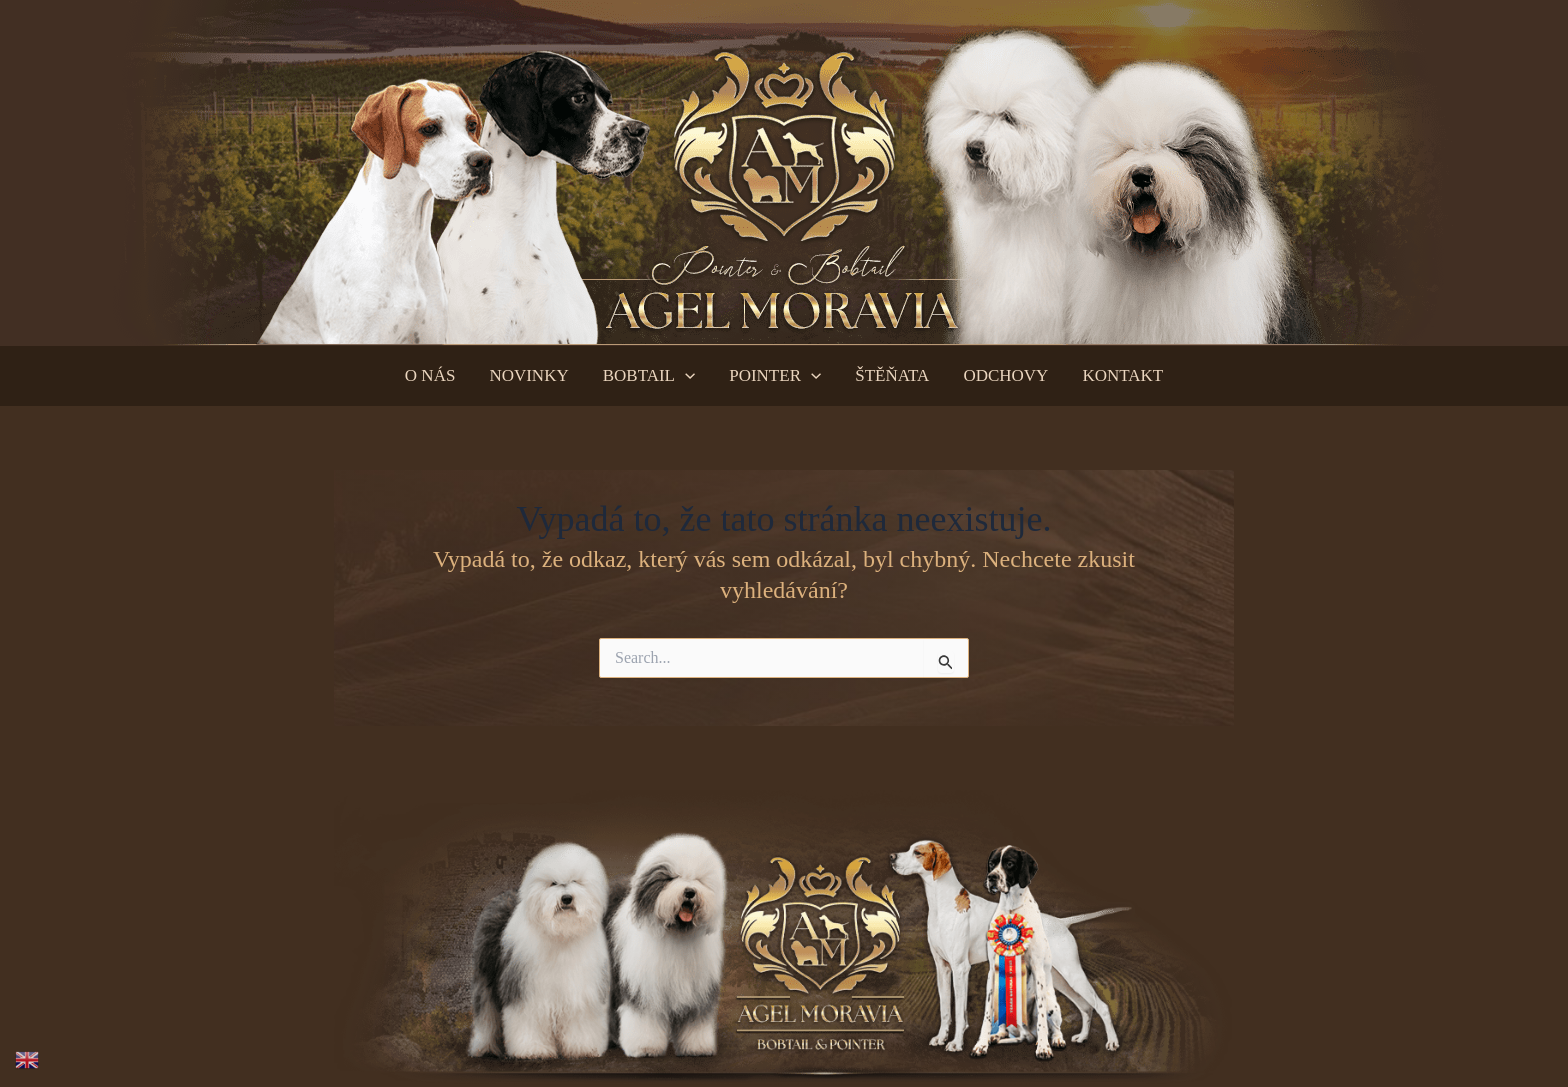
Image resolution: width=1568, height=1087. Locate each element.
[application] (685, 376)
